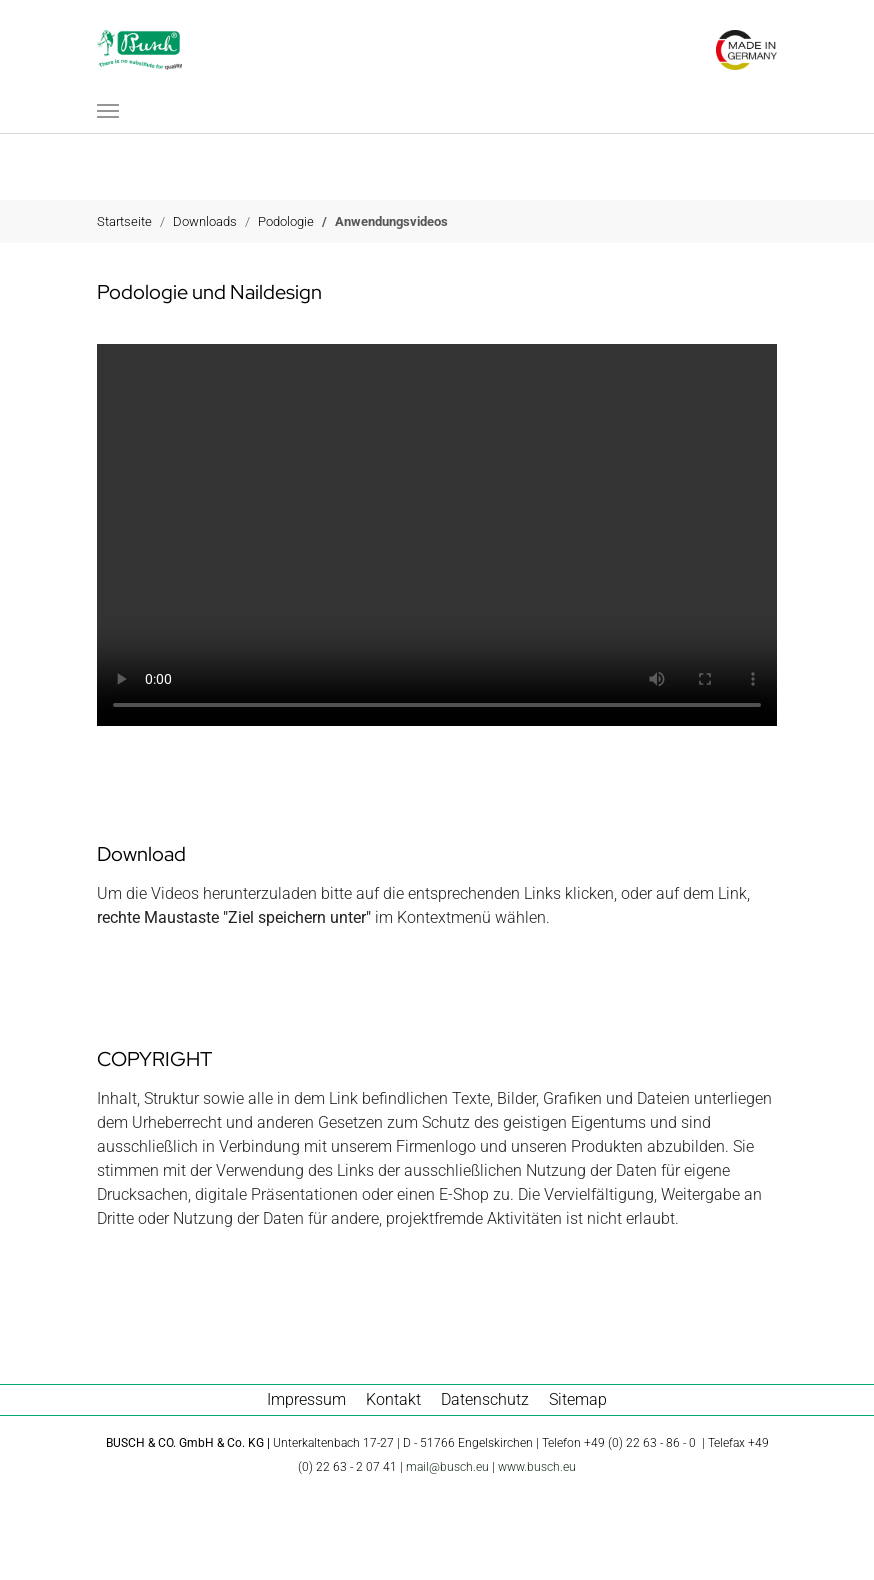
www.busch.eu (537, 1467)
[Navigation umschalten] (108, 111)
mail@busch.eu (447, 1467)
